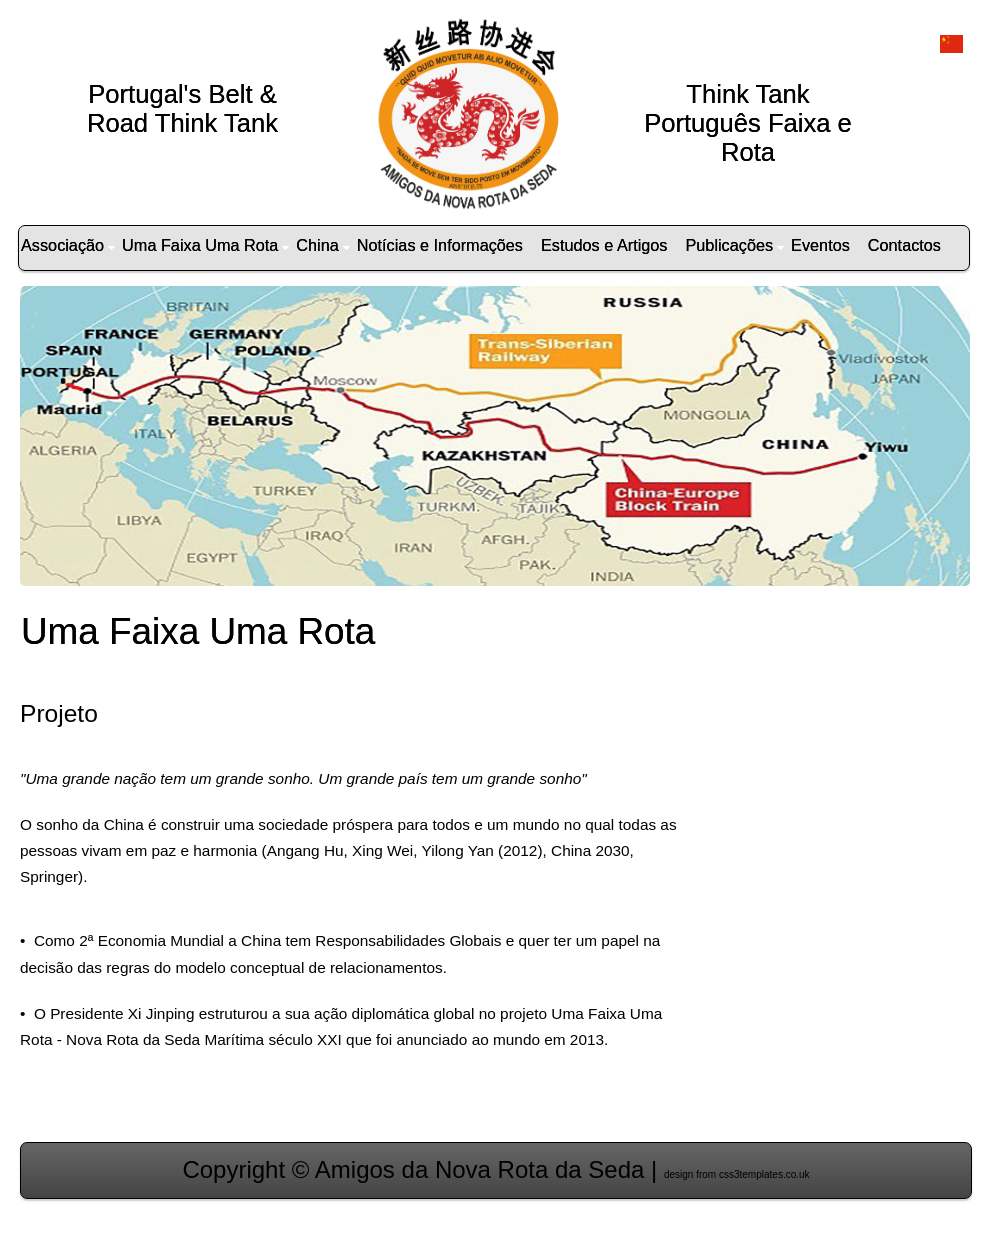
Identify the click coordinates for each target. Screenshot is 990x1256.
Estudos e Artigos (604, 245)
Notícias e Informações (440, 245)
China (322, 245)
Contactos (904, 245)
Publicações (734, 245)
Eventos (820, 245)
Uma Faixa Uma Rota (205, 245)
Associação (68, 245)
